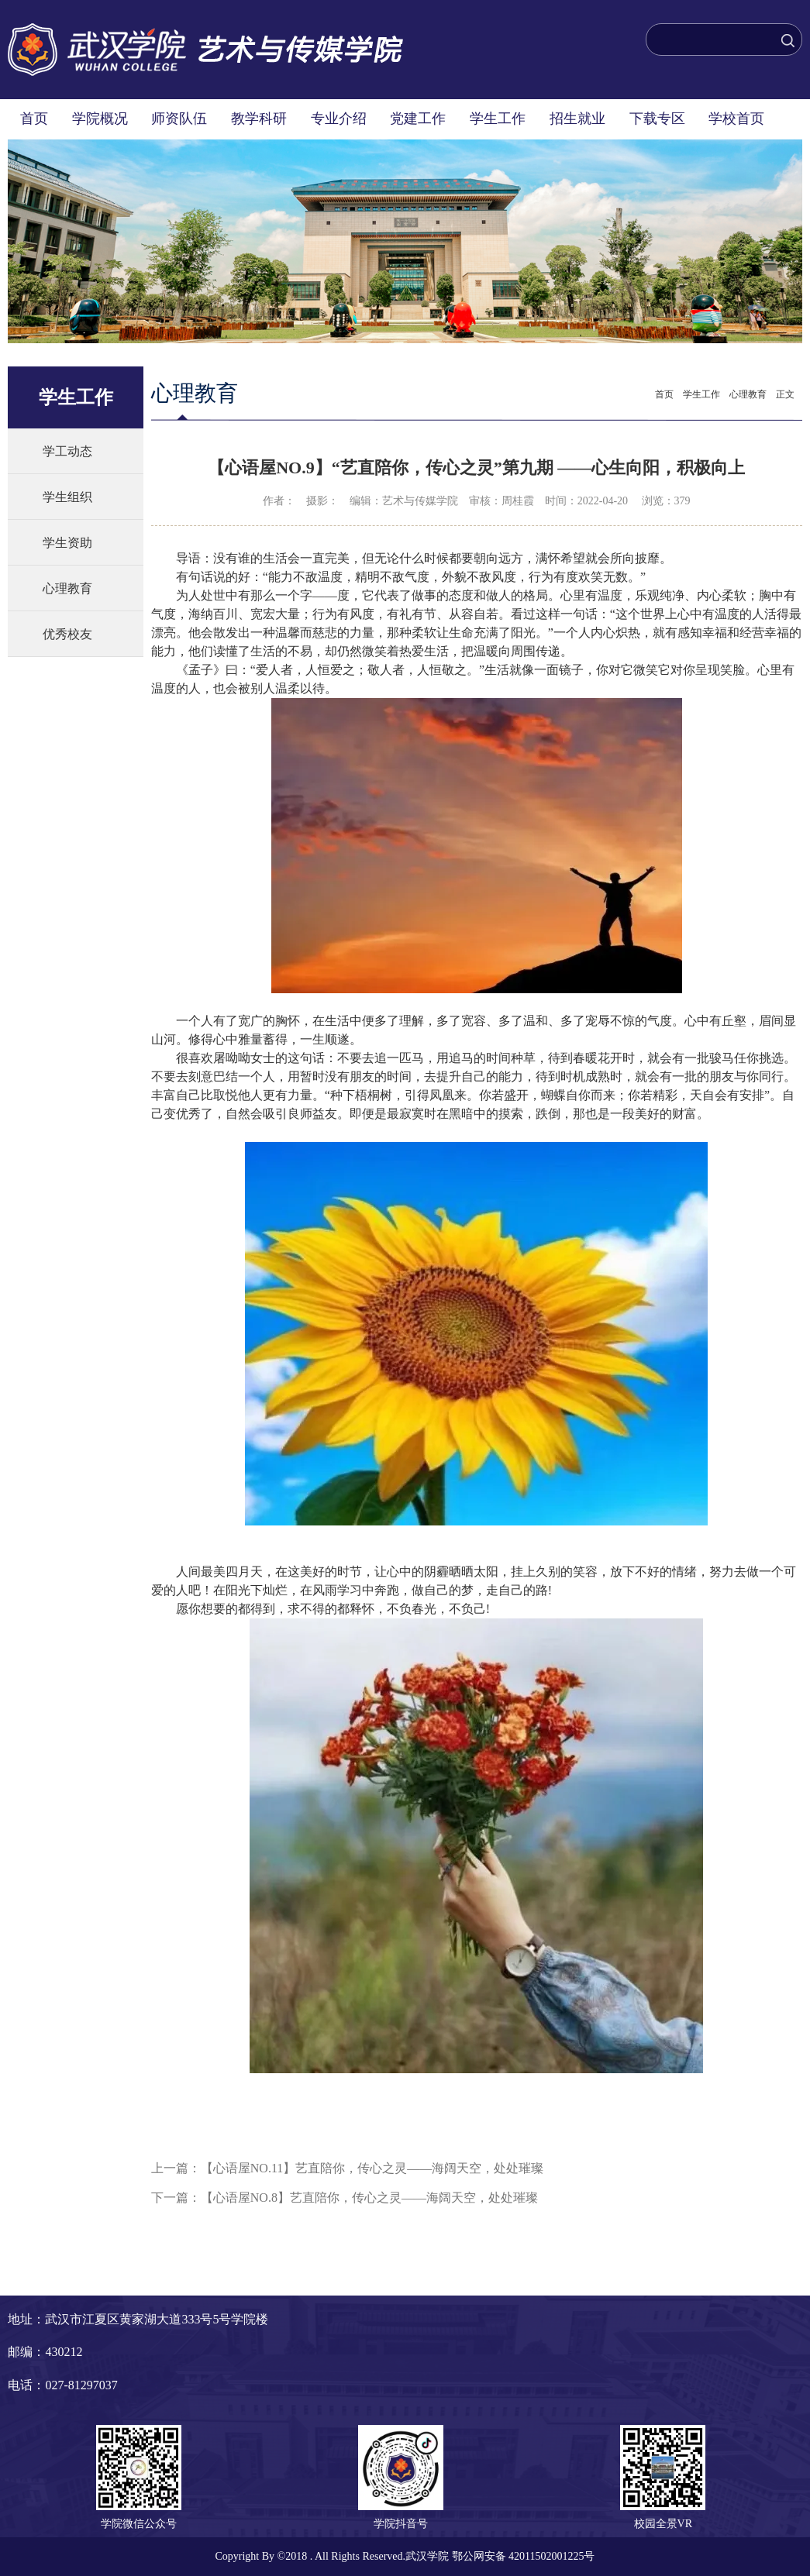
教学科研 (259, 118)
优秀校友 (67, 634)
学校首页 (736, 118)
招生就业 (577, 118)
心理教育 (67, 588)
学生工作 (498, 118)
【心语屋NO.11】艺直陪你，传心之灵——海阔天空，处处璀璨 (372, 2168)
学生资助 (67, 542)
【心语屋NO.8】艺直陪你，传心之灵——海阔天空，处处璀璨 (369, 2197)
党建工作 (418, 118)
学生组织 (67, 497)
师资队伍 (179, 118)
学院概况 (100, 118)
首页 (34, 118)
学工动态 (67, 451)
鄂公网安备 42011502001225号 (523, 2556)
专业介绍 (339, 118)
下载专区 (657, 118)
